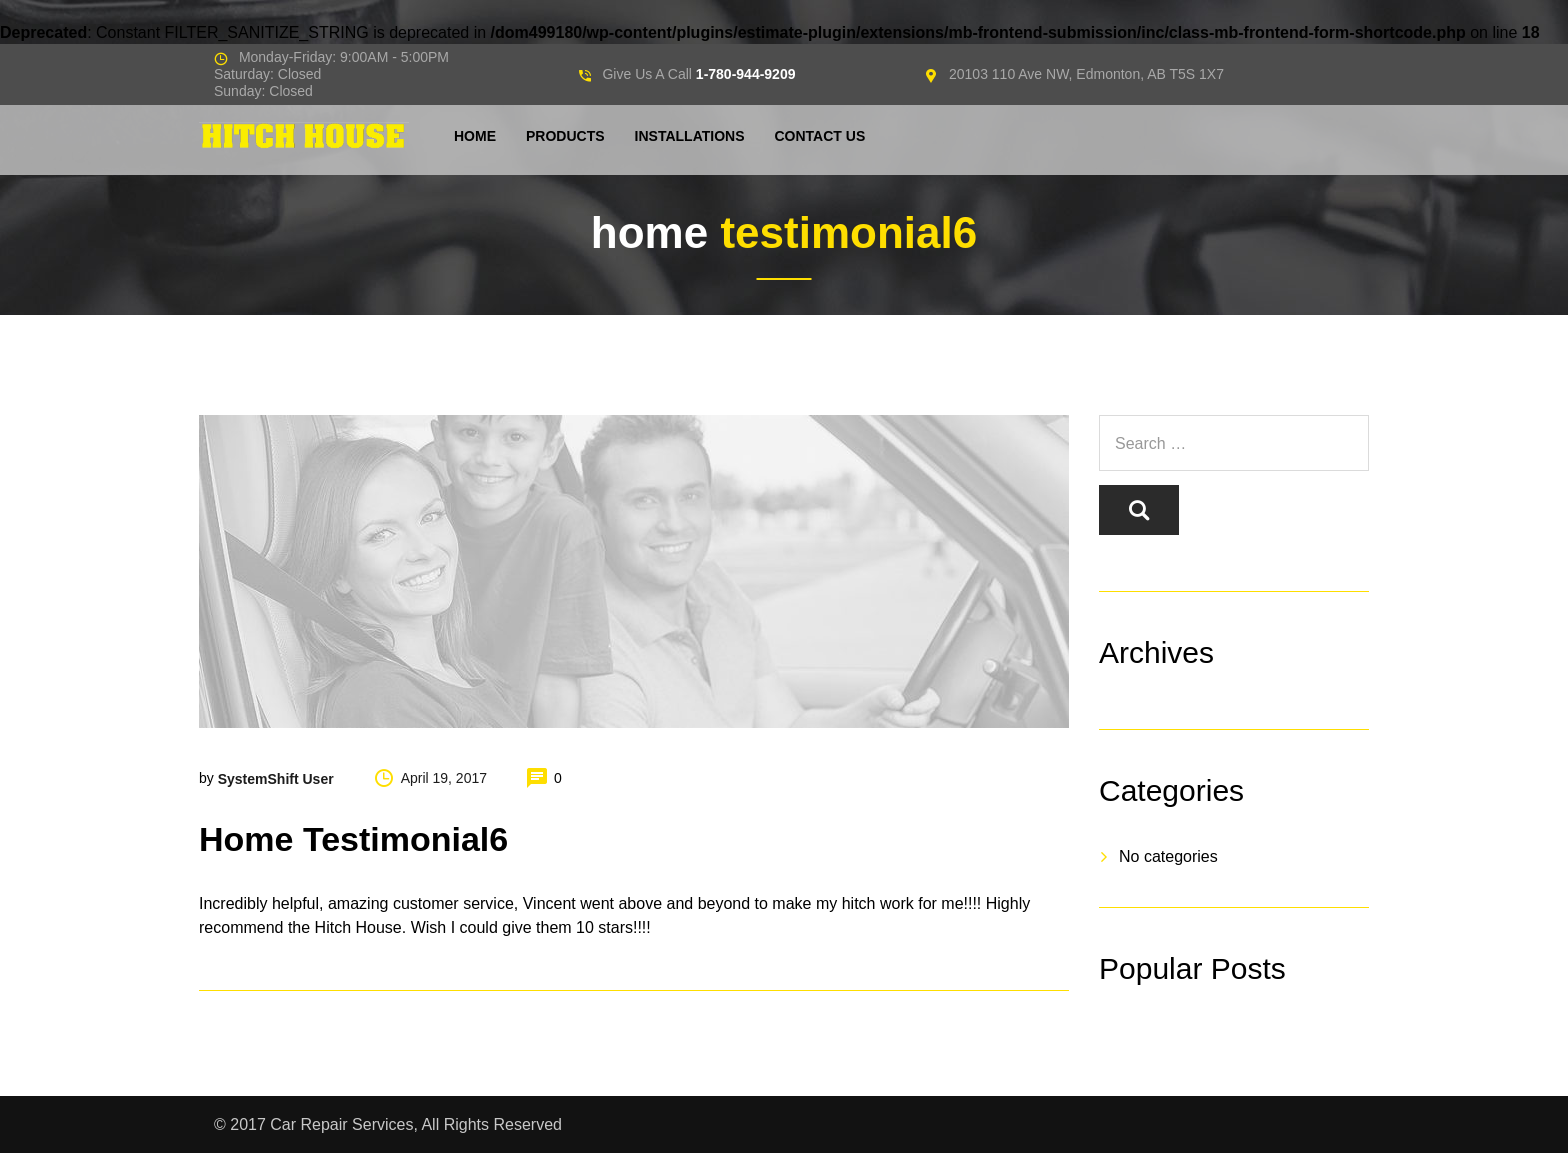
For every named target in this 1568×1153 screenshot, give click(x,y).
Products (565, 136)
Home (475, 136)
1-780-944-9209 (746, 74)
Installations (690, 136)
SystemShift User (276, 779)
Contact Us (819, 136)
